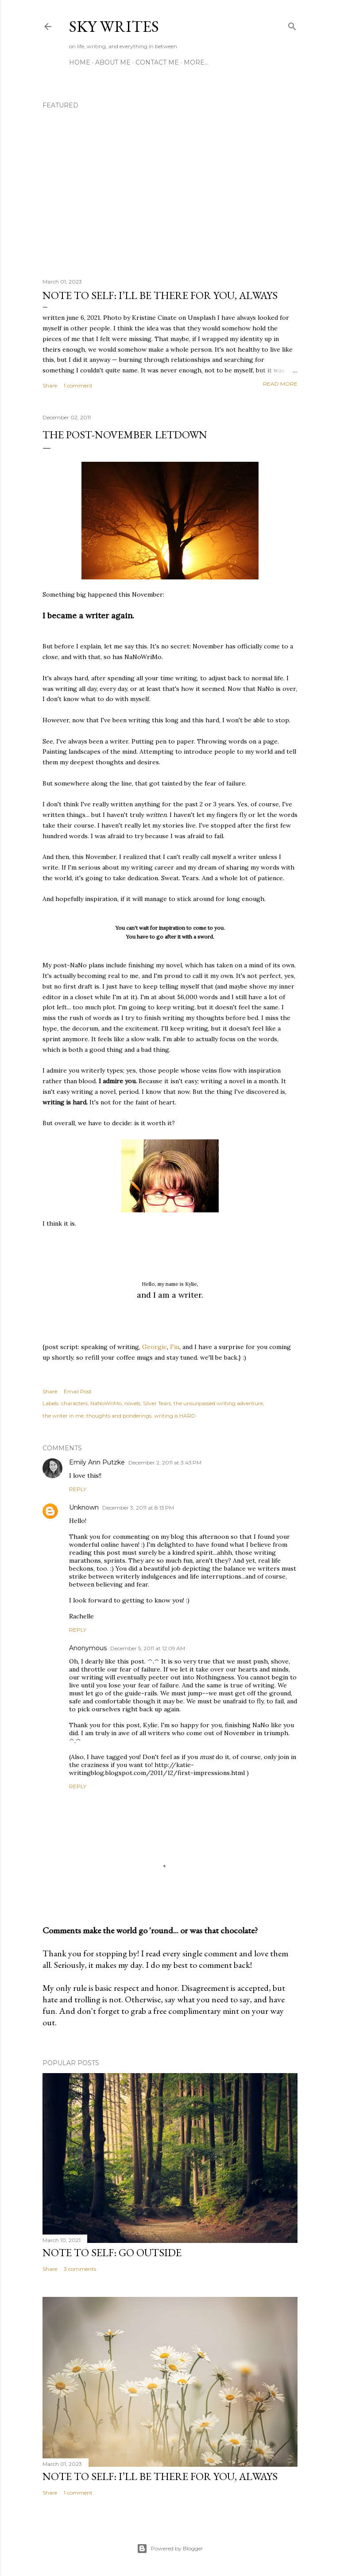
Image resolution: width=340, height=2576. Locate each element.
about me (113, 62)
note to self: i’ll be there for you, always (160, 295)
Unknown (84, 1507)
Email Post (78, 1391)
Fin (174, 1347)
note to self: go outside (112, 2252)
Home (79, 62)
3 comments (80, 2269)
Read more (280, 383)
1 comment (78, 385)
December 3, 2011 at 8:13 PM (138, 1507)
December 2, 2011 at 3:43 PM (164, 1462)
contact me (157, 62)
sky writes (114, 26)
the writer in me (63, 1415)
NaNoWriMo (106, 1403)
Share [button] (49, 385)
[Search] (292, 24)
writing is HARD (175, 1415)
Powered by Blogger (170, 2548)
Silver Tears (157, 1403)
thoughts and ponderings (118, 1415)
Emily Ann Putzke (97, 1462)
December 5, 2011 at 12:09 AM (147, 1648)
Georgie (154, 1347)
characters (74, 1403)
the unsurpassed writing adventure (218, 1403)
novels (132, 1403)
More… (196, 62)
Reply (77, 1489)
